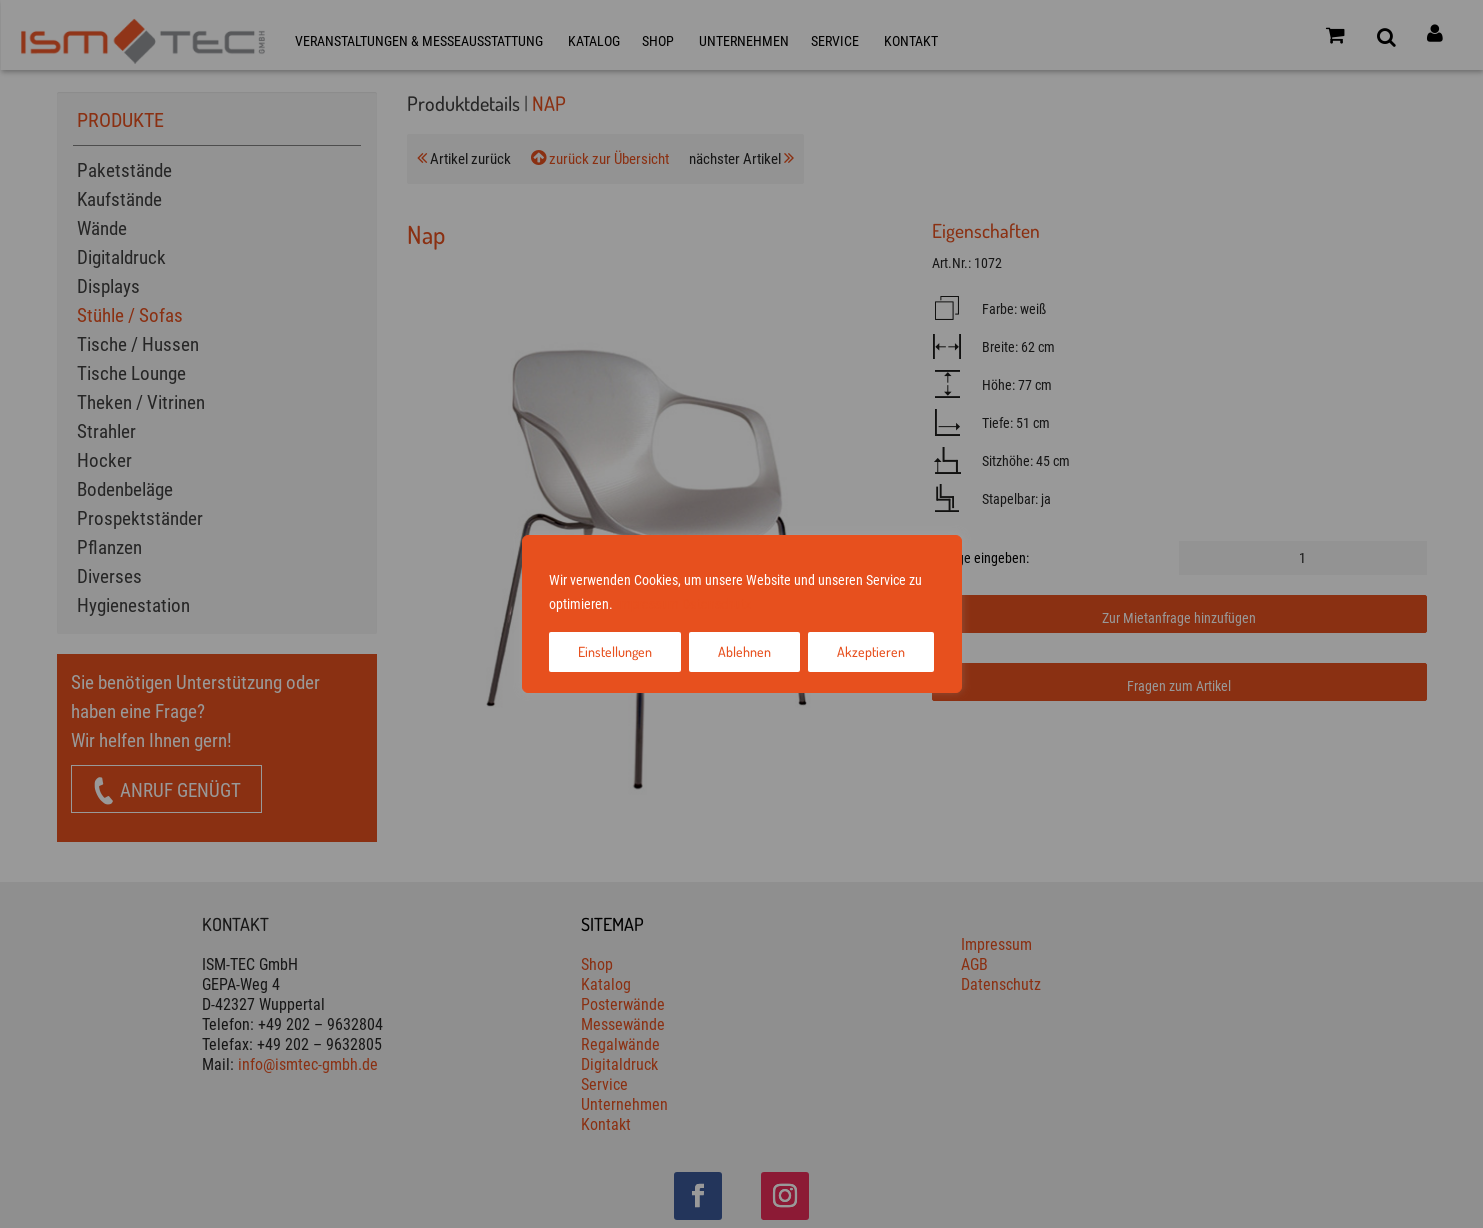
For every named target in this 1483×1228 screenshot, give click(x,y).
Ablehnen (744, 651)
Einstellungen (615, 651)
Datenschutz (716, 604)
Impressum (647, 604)
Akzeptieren (871, 651)
